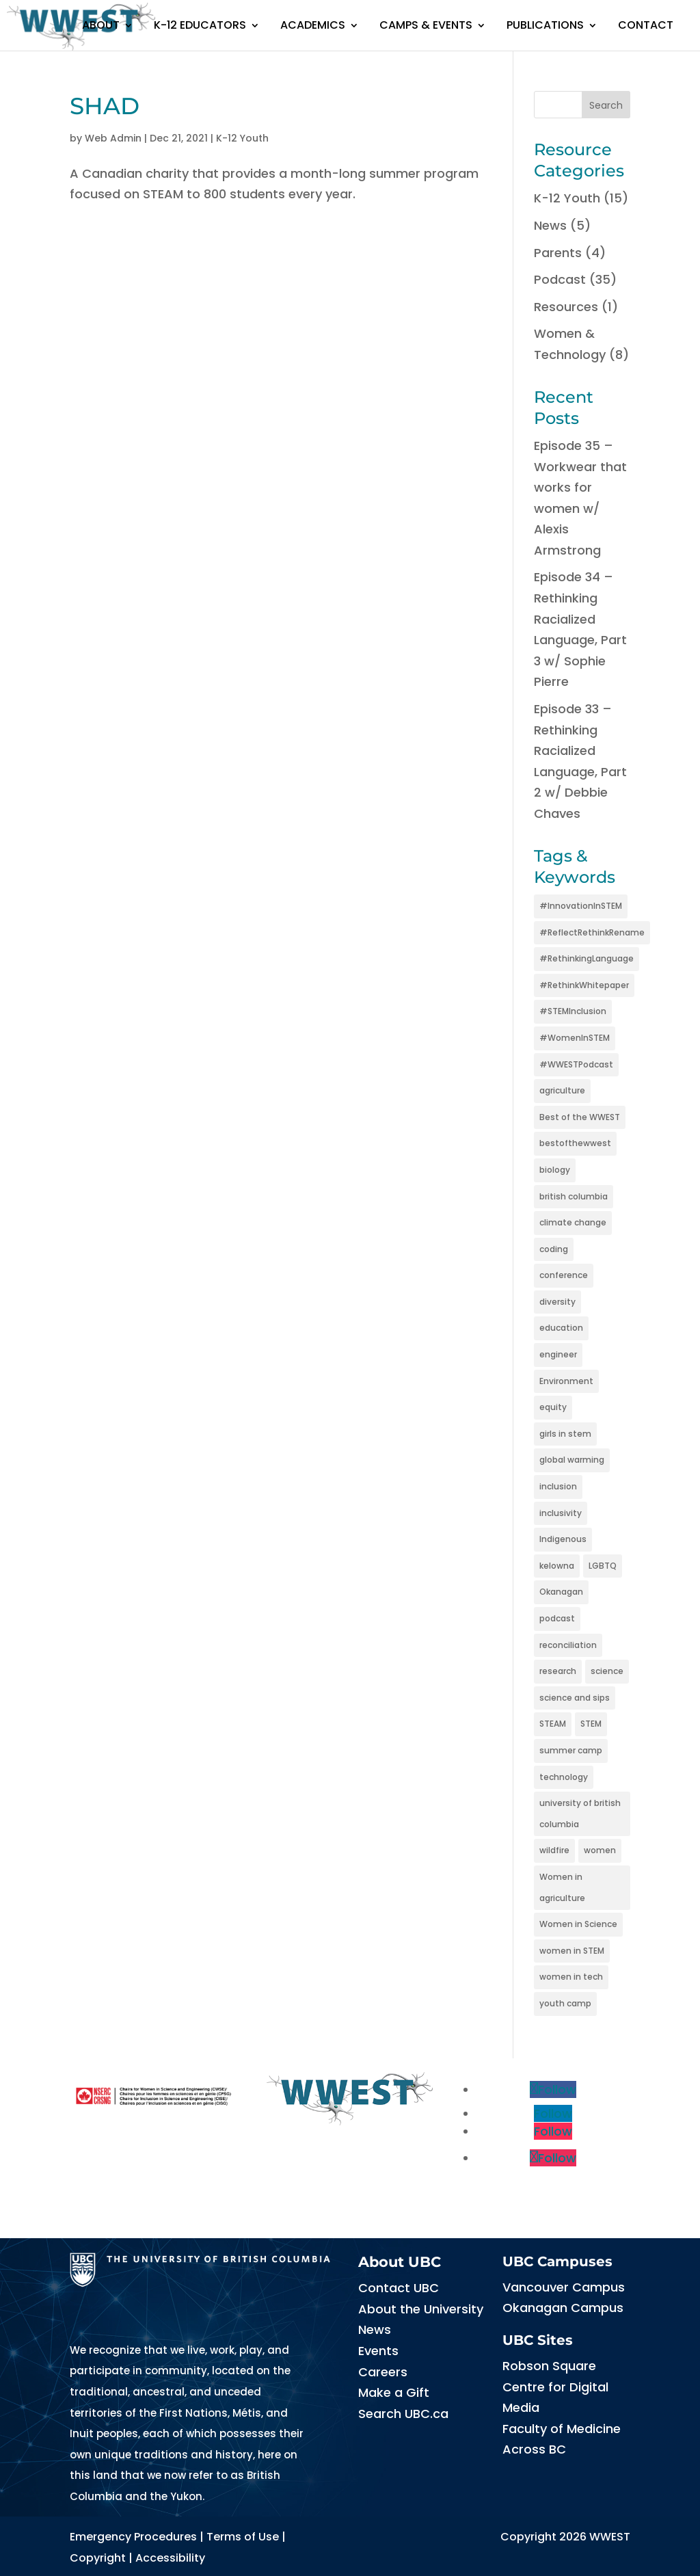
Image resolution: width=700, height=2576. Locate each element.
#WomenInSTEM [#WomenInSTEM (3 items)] (574, 1038)
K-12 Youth (242, 138)
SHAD (104, 106)
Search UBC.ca (403, 2413)
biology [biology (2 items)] (554, 1170)
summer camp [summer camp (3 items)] (570, 1750)
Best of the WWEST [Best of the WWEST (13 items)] (579, 1117)
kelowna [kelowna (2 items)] (556, 1565)
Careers (382, 2371)
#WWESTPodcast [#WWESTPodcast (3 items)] (576, 1064)
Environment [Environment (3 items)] (566, 1381)
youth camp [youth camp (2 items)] (565, 2003)
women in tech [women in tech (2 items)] (571, 1976)
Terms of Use (242, 2537)
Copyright (98, 2558)
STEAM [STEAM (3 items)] (552, 1723)
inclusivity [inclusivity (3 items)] (560, 1513)
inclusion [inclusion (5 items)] (558, 1486)
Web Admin (113, 138)
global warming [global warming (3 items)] (571, 1459)
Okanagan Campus (562, 2307)
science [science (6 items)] (607, 1671)
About (101, 25)
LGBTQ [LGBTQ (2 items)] (603, 1565)
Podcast (560, 279)
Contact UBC (398, 2287)
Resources (566, 306)
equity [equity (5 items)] (553, 1407)
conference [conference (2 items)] (563, 1275)
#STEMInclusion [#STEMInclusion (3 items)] (572, 1011)
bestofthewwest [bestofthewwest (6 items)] (575, 1143)
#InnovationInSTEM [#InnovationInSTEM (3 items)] (580, 906)
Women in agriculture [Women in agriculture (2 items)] (562, 1887)
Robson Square (549, 2365)
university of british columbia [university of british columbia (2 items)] (580, 1813)
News (550, 225)
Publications (545, 25)
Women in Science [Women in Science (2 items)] (578, 1924)
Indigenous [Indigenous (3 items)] (563, 1539)
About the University (420, 2309)
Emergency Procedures (133, 2537)
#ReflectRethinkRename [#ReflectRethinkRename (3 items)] (592, 932)
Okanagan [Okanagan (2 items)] (561, 1591)
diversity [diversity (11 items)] (557, 1301)
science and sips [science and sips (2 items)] (574, 1697)
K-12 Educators (200, 25)
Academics (312, 25)
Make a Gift (393, 2392)
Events (378, 2350)
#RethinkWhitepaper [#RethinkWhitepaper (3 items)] (584, 985)
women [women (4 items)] (600, 1850)
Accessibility (170, 2558)
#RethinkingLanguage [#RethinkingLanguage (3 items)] (586, 958)
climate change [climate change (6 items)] (572, 1222)
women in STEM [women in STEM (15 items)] (571, 1950)
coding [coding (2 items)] (553, 1249)
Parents (558, 252)
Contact (645, 25)
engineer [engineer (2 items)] (558, 1354)
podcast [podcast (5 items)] (557, 1618)
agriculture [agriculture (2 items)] (562, 1090)
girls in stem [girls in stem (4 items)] (565, 1433)
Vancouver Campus (563, 2287)
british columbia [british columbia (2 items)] (573, 1196)
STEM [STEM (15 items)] (591, 1723)
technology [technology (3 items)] (563, 1777)
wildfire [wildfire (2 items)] (554, 1850)
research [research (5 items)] (557, 1671)
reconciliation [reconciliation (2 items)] (568, 1645)
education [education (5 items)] (561, 1327)
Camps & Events (425, 25)
